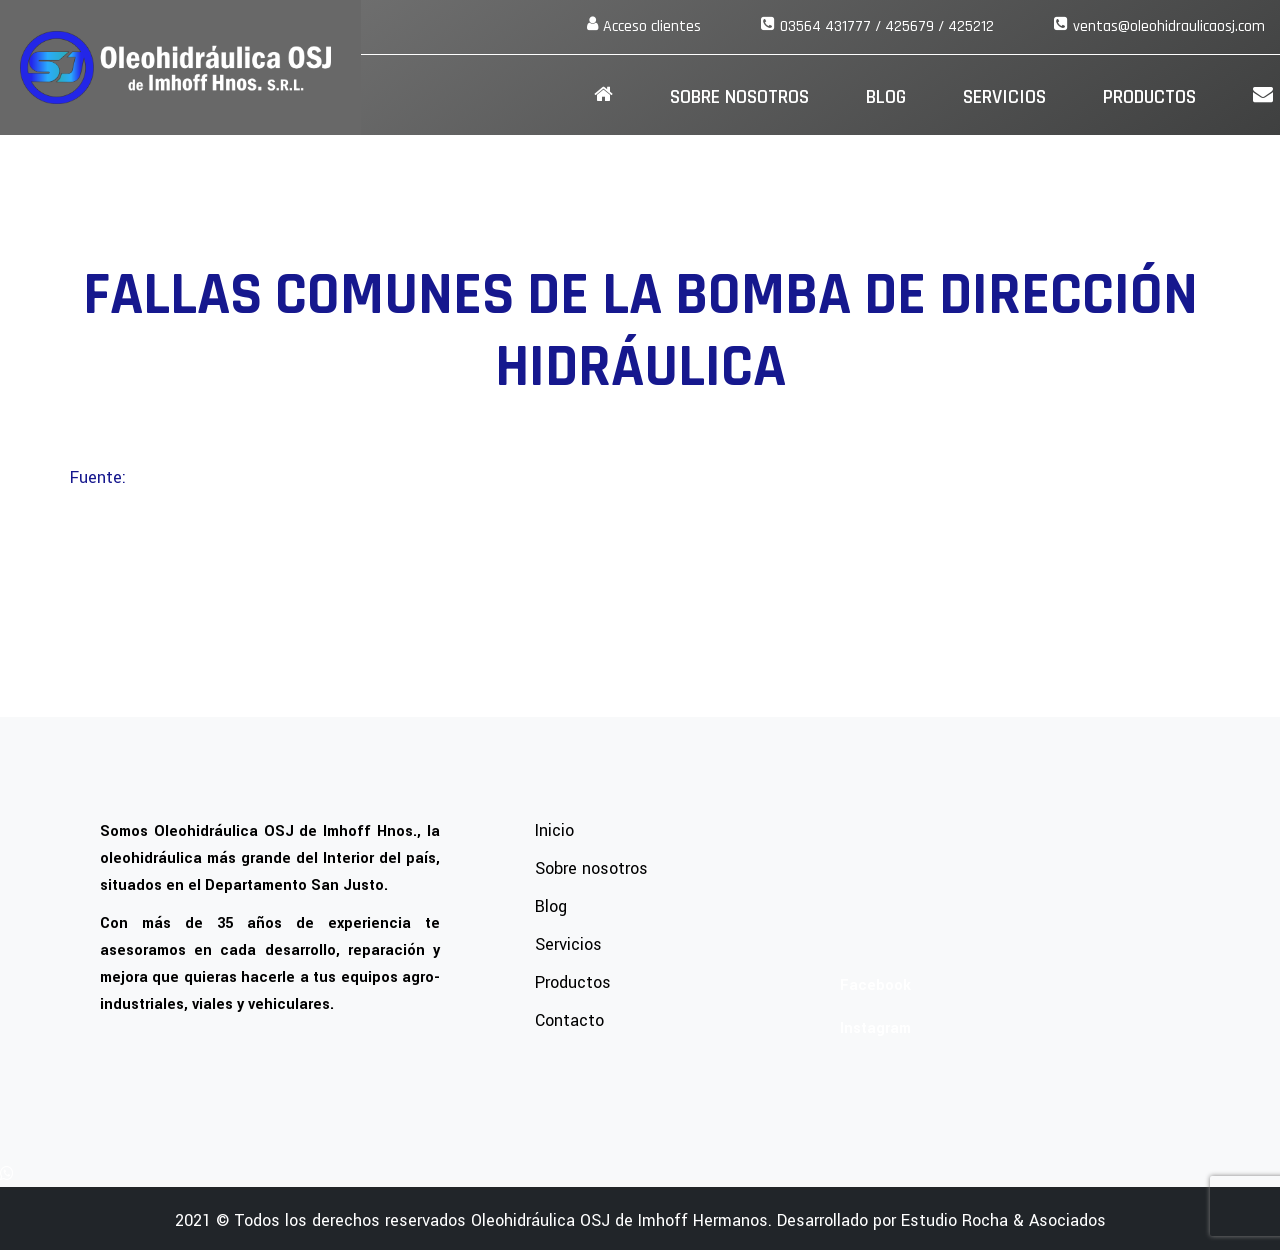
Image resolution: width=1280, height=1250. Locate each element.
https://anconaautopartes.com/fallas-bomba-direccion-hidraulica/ (345, 477)
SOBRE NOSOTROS (739, 97)
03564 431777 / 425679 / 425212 (887, 26)
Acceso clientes (652, 26)
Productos (1149, 97)
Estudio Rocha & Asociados (1003, 1220)
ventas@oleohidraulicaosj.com (1169, 26)
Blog (886, 97)
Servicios (1004, 97)
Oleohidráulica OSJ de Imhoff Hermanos (619, 1220)
